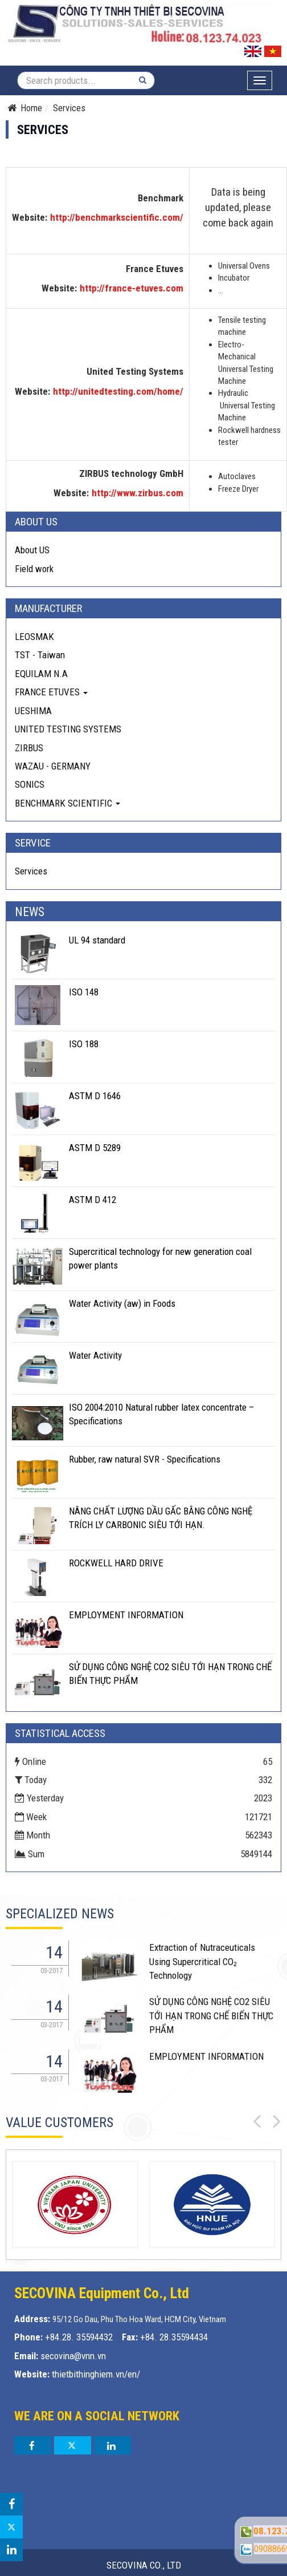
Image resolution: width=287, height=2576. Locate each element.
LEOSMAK (34, 636)
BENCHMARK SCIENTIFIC (67, 803)
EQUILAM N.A (41, 673)
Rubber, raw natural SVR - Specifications (144, 1459)
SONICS (29, 784)
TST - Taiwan (40, 655)
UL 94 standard (97, 940)
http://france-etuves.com (131, 288)
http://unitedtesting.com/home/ (118, 391)
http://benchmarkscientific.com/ (116, 217)
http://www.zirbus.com (137, 493)
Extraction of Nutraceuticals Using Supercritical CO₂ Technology (202, 1961)
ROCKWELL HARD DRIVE (116, 1563)
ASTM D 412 (92, 1199)
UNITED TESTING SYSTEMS (68, 729)
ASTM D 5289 (95, 1147)
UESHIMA (33, 710)
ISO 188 (84, 1044)
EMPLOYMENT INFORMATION (126, 1615)
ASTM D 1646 (95, 1095)
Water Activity (95, 1355)
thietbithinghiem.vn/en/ (96, 2374)
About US (32, 550)
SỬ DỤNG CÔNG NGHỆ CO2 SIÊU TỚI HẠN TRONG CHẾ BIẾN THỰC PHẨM (211, 2015)
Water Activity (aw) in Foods (122, 1303)
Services (31, 871)
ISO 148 (84, 992)
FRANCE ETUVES (51, 692)
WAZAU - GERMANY (53, 766)
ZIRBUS (29, 748)
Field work (34, 568)
